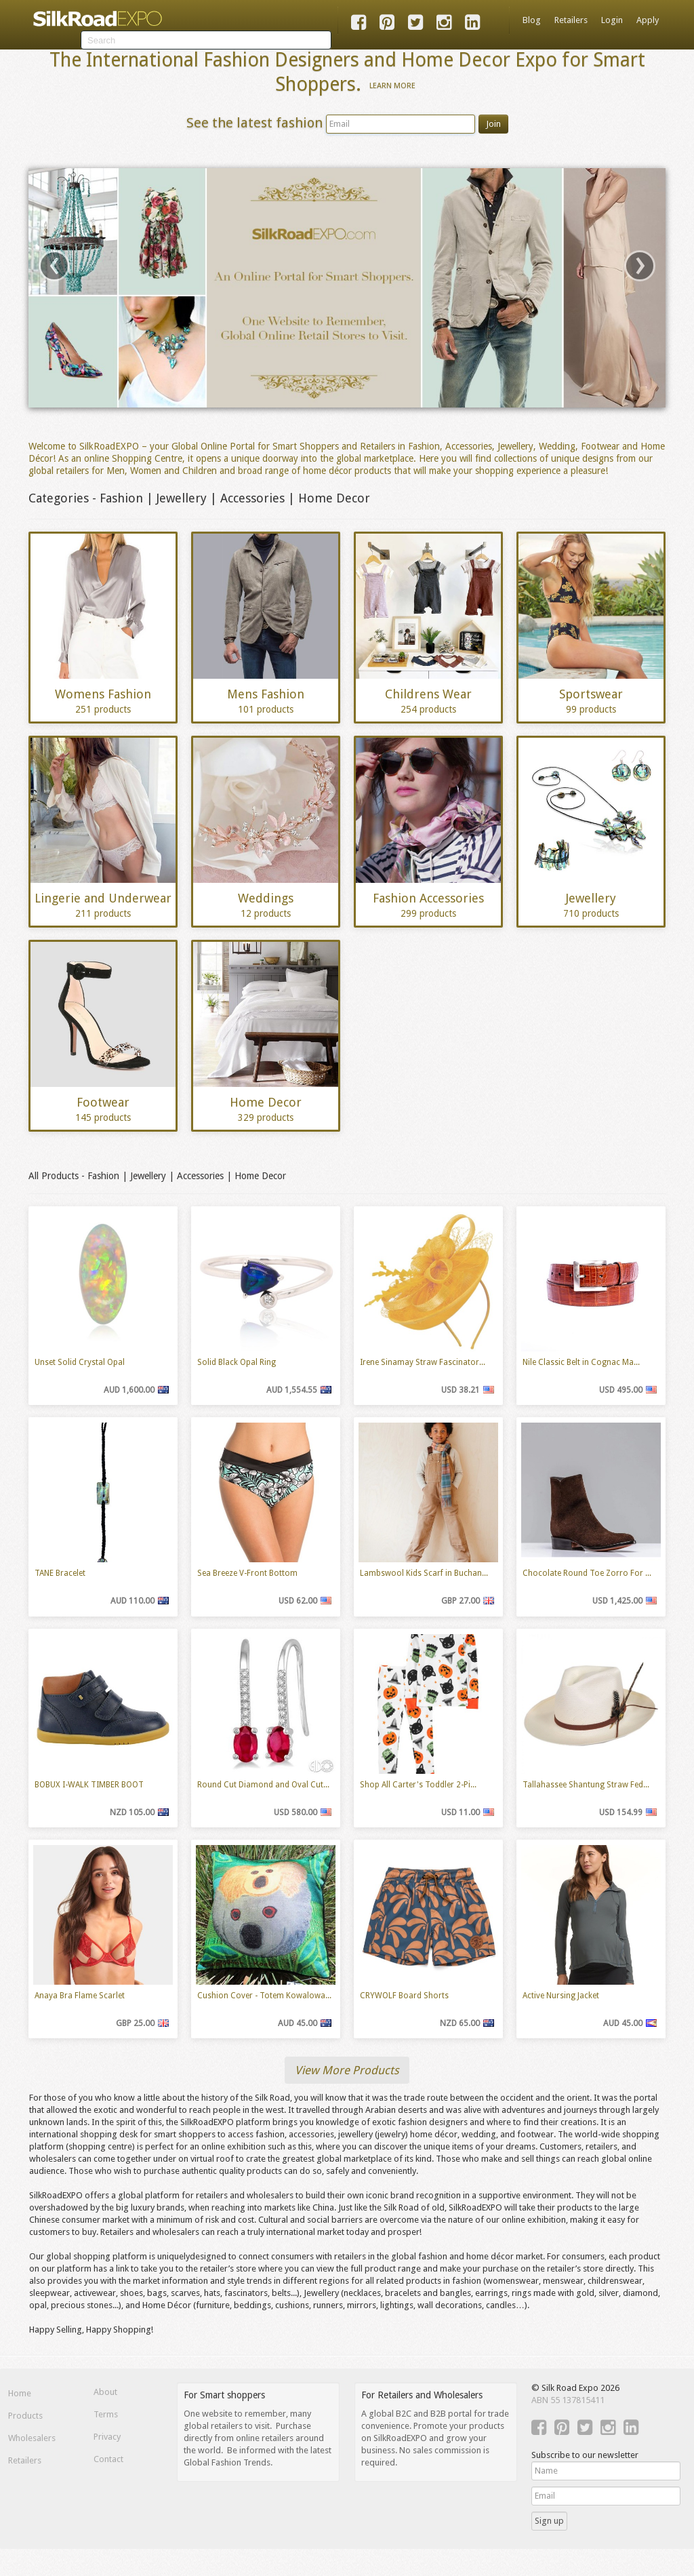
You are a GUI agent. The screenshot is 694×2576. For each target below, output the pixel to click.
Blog (532, 20)
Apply (647, 20)
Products (25, 2416)
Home (19, 2393)
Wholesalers (32, 2438)
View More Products (347, 2070)
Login (612, 20)
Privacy (107, 2437)
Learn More (392, 85)
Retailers (571, 20)
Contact (108, 2459)
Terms (106, 2414)
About (105, 2392)
